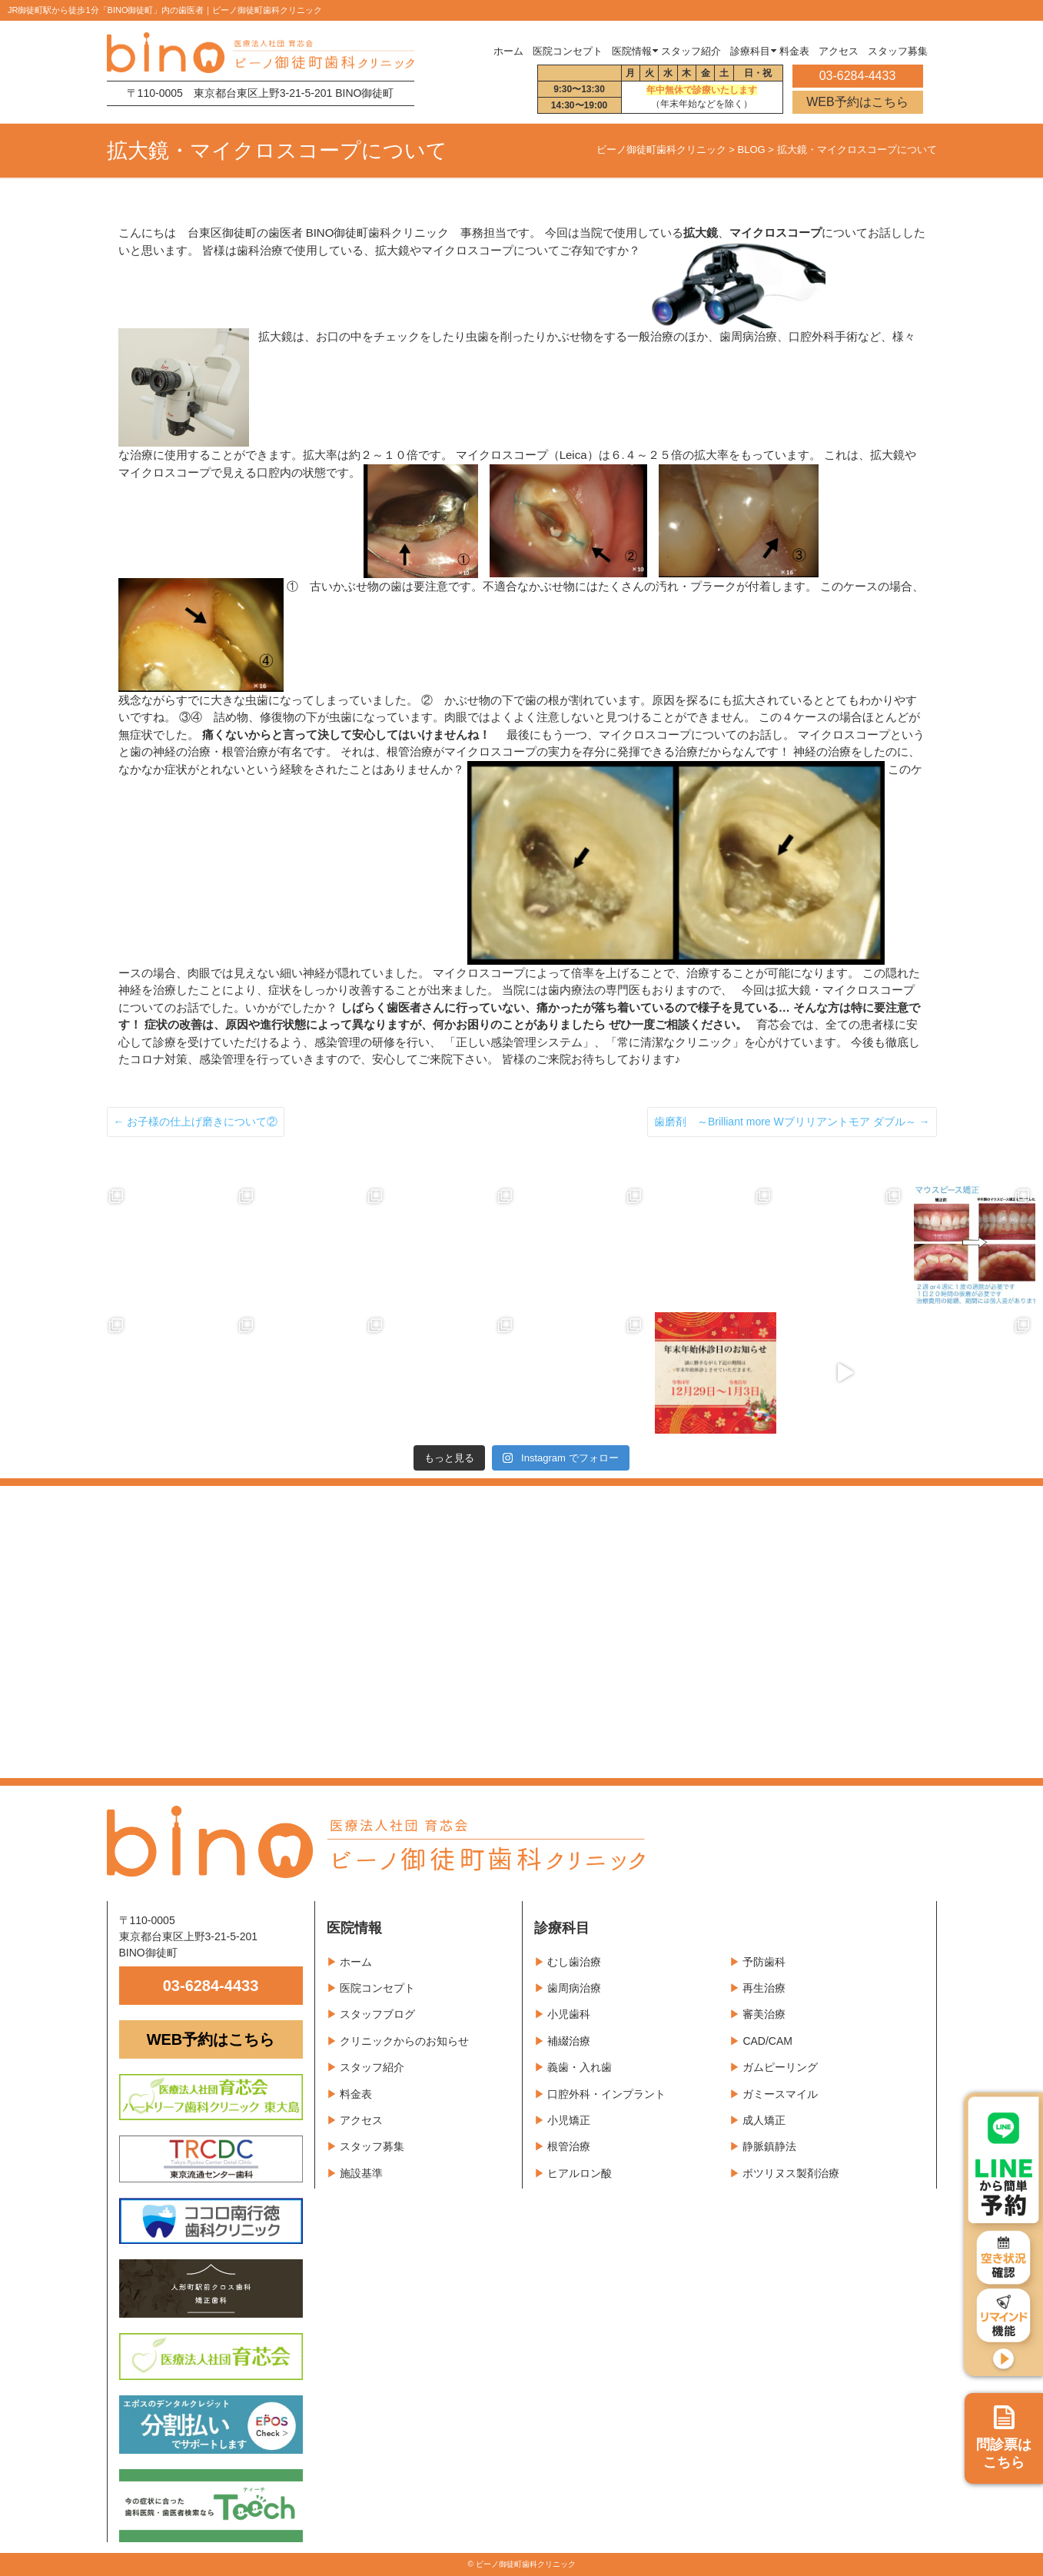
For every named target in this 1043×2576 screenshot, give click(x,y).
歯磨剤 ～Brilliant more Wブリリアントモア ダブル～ (792, 1121)
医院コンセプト (377, 1988)
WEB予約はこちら (857, 101)
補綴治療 (568, 2041)
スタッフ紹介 (372, 2067)
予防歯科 (764, 1962)
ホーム (508, 51)
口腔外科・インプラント (606, 2094)
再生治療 (764, 1988)
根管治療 (568, 2146)
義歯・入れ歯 (579, 2067)
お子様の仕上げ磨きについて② (196, 1121)
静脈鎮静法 (769, 2146)
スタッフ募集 (372, 2146)
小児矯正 (568, 2120)
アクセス (361, 2120)
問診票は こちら (1003, 2438)
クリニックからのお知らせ (404, 2041)
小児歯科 (568, 2014)
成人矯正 (764, 2120)
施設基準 (361, 2173)
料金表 (356, 2094)
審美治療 (764, 2014)
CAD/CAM (767, 2041)
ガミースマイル (780, 2094)
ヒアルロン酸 (579, 2173)
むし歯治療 (574, 1962)
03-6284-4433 (211, 1985)
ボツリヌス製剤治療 (790, 2173)
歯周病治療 (574, 1988)
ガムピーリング (780, 2067)
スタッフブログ (377, 2014)
